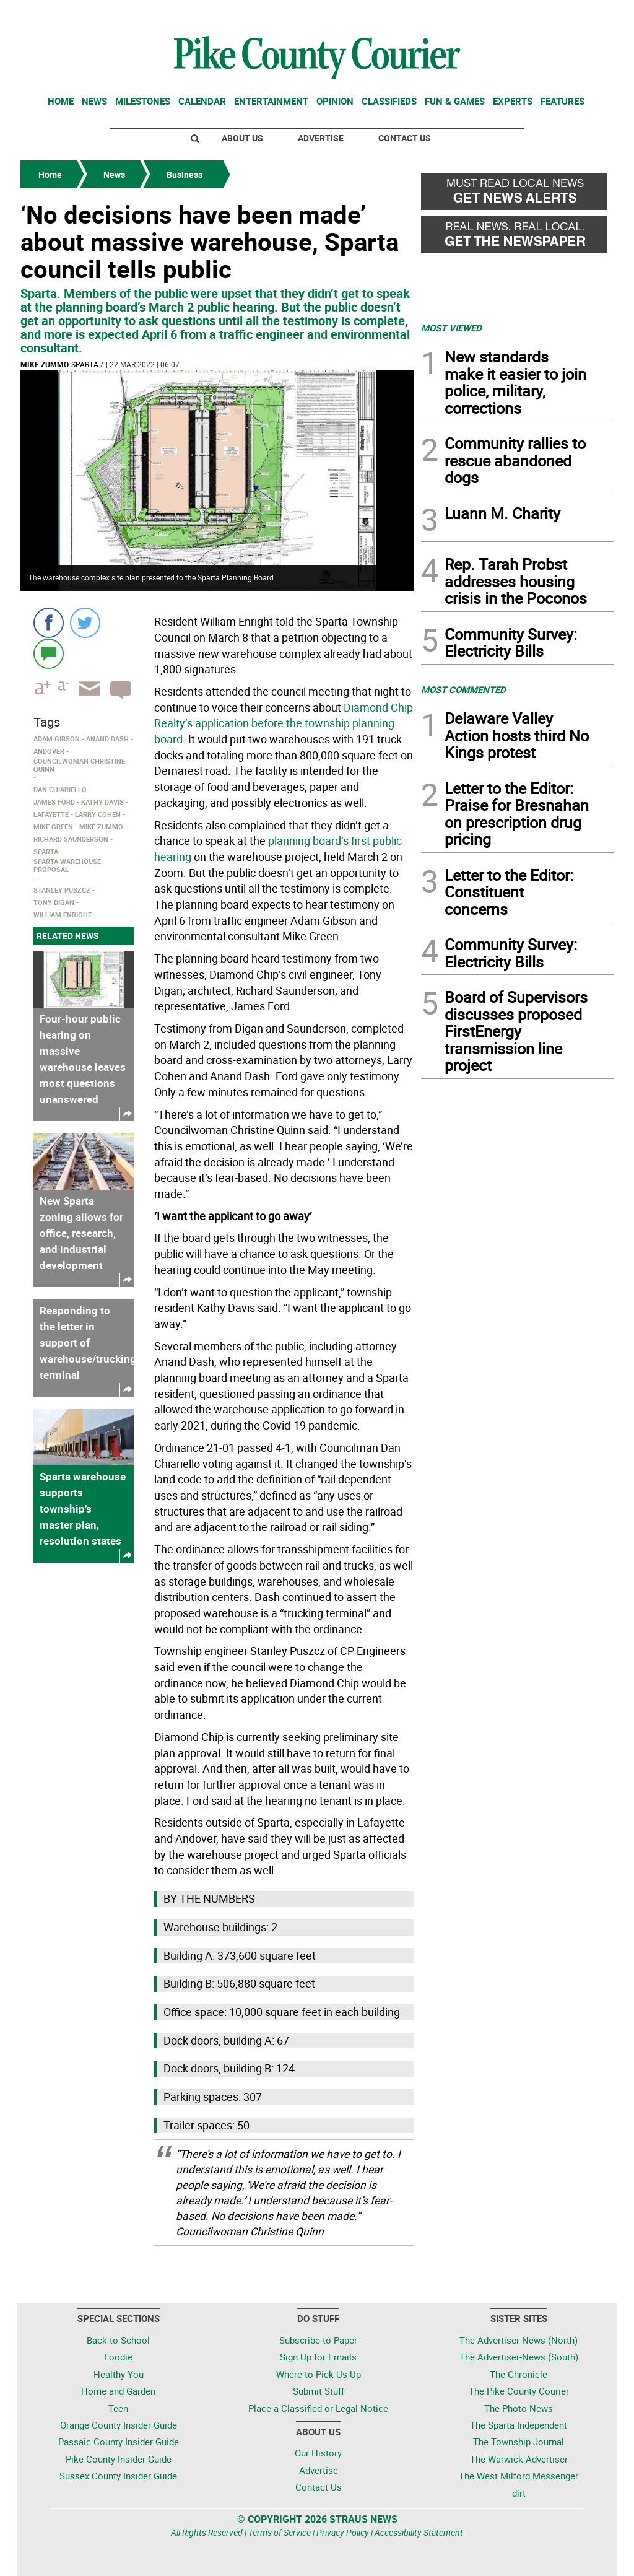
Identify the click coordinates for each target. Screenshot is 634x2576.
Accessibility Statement (419, 2532)
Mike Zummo (44, 364)
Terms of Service (279, 2532)
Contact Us (404, 138)
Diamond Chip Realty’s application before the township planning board (283, 723)
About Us (242, 138)
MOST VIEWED (451, 327)
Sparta (84, 364)
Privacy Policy (342, 2532)
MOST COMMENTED (463, 689)
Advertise (321, 138)
